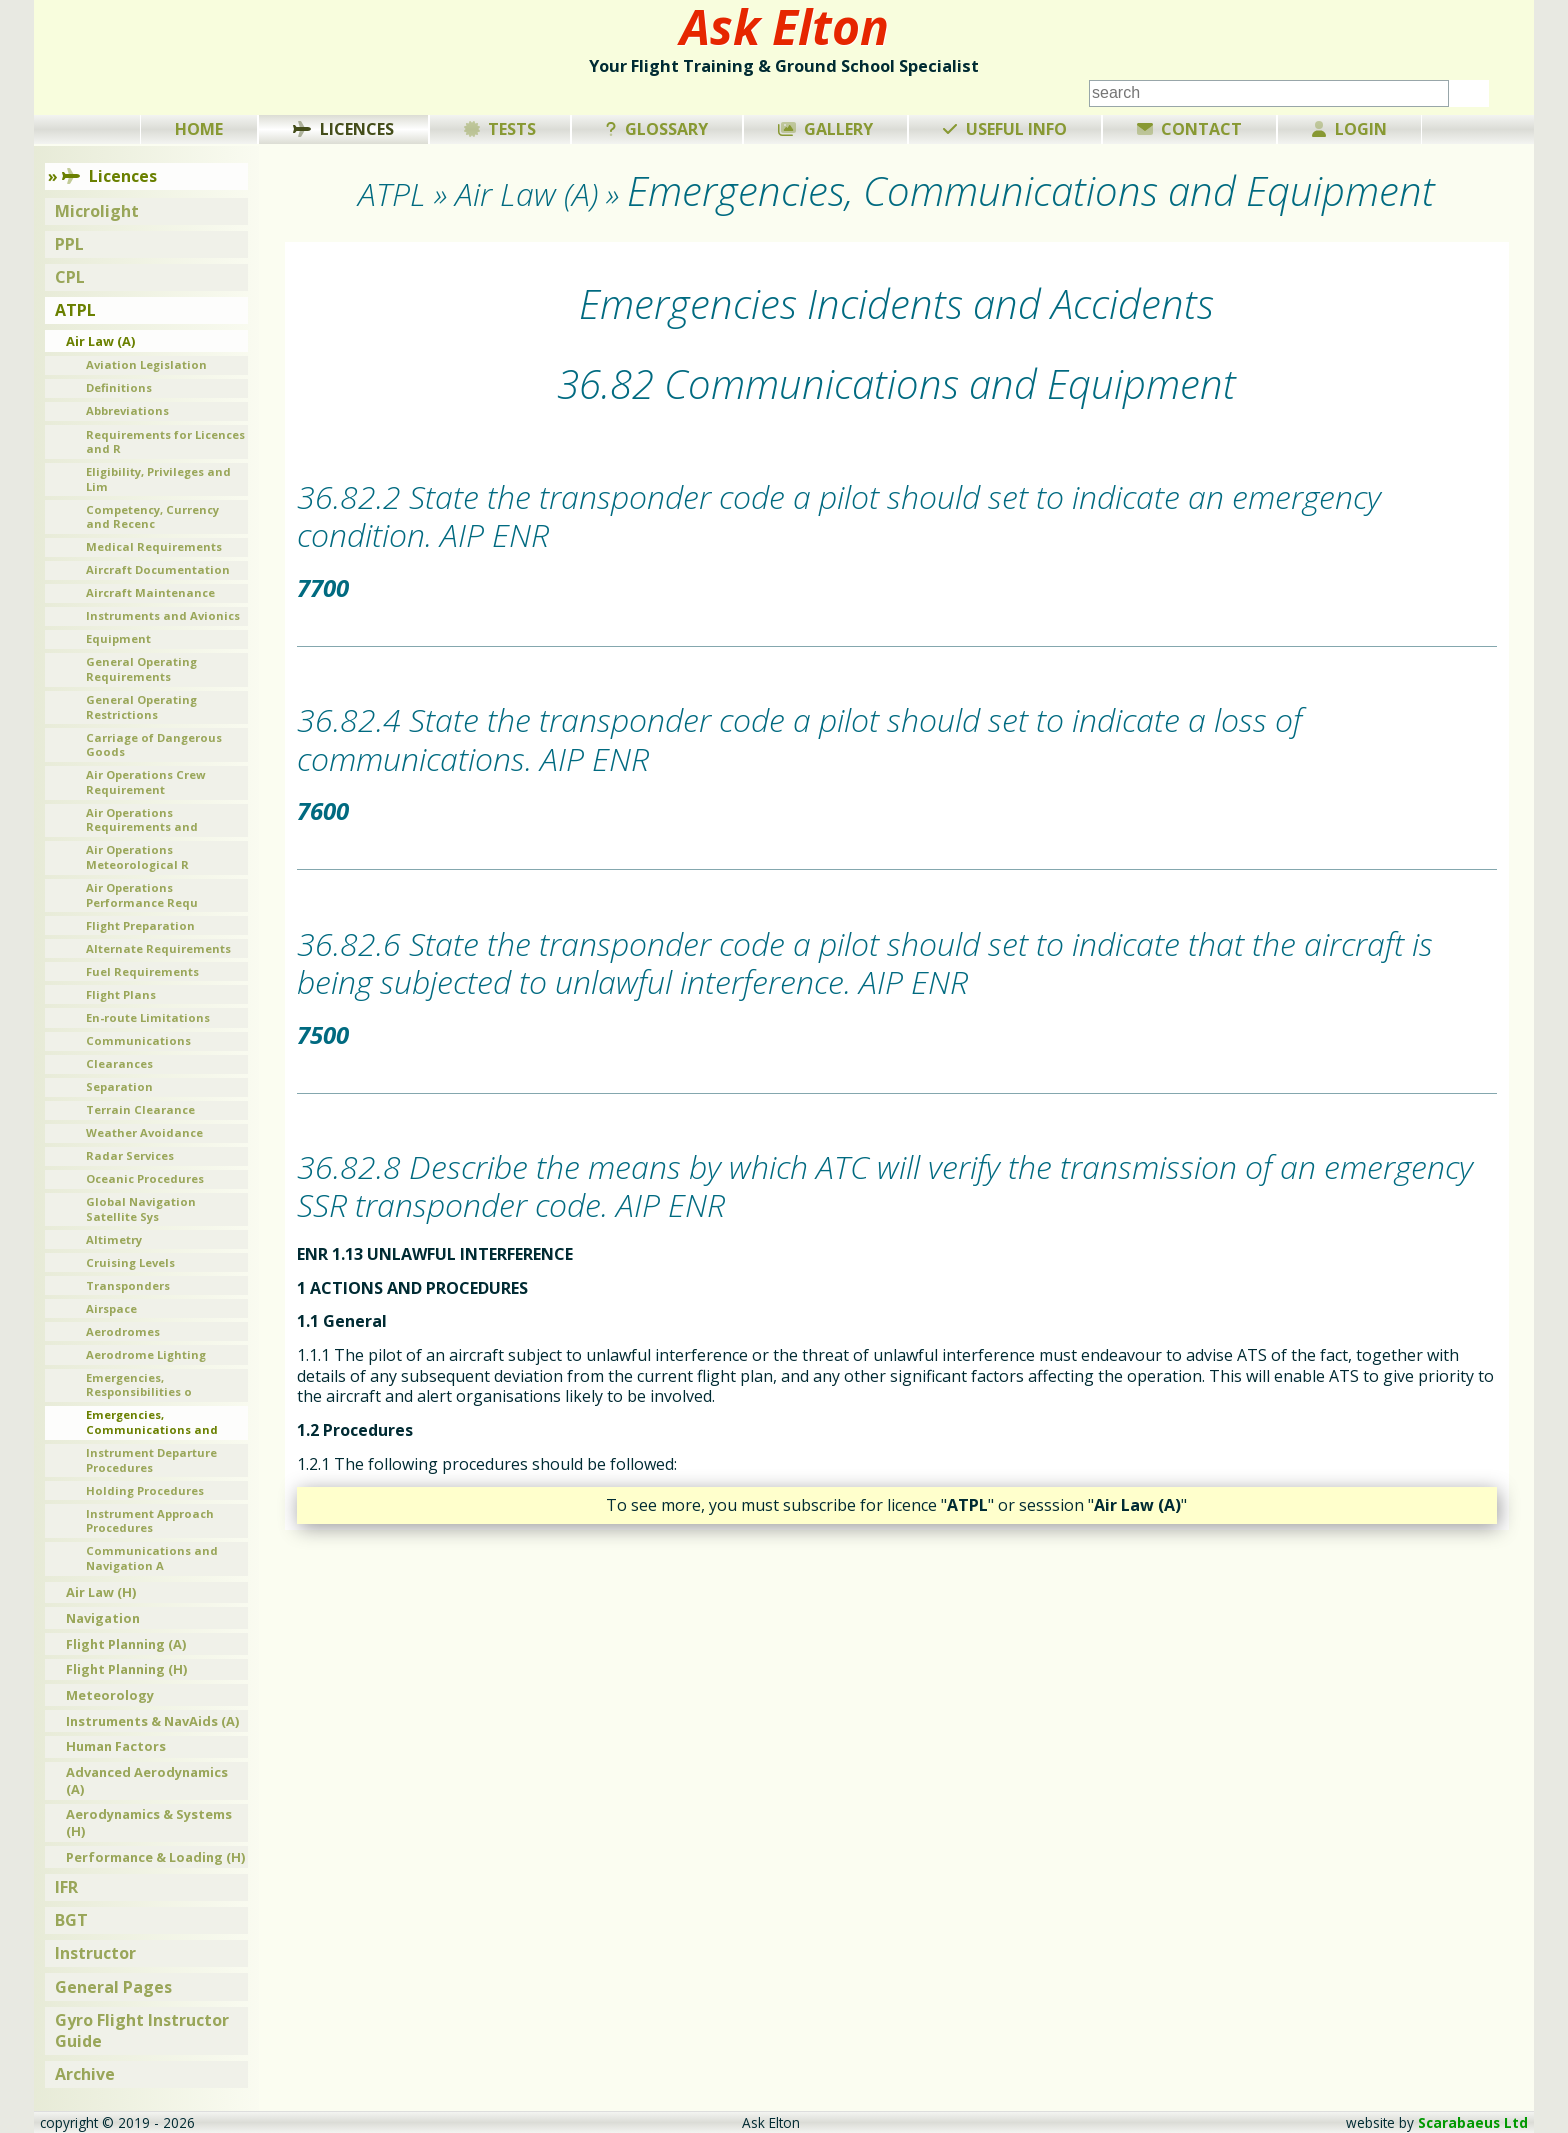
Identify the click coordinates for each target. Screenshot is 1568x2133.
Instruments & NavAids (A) (152, 1721)
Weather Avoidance (144, 1132)
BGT (71, 1920)
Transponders (128, 1285)
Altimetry (114, 1239)
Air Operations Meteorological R (137, 857)
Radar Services (130, 1155)
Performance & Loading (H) (155, 1857)
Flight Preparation (140, 925)
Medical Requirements (154, 546)
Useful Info (1005, 129)
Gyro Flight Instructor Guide (142, 2030)
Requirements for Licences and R (165, 442)
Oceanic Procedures (145, 1178)
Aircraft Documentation (158, 569)
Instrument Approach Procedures (150, 1521)
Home (199, 129)
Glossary (657, 129)
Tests (500, 129)
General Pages (113, 1987)
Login (1349, 129)
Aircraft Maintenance (150, 592)
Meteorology (110, 1695)
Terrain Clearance (140, 1109)
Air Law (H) (101, 1592)
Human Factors (116, 1746)
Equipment (118, 638)
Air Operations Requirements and (142, 820)
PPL (69, 244)
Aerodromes (123, 1331)
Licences (343, 129)
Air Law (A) (100, 341)
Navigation (103, 1618)
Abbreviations (127, 410)
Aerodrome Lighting (146, 1354)
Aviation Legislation (146, 364)
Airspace (111, 1308)
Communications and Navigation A (152, 1558)
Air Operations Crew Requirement (146, 782)
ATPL (75, 310)
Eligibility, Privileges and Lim (158, 479)
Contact (1190, 129)
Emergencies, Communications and (152, 1422)
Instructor (95, 1953)
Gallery (826, 129)
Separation (119, 1086)
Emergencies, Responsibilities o (139, 1385)
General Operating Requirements (141, 669)
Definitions (119, 387)
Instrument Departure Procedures (151, 1460)
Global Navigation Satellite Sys (141, 1209)
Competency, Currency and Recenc (152, 517)
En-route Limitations (148, 1017)
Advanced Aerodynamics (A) (147, 1780)
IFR (66, 1887)
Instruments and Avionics (163, 615)
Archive (85, 2074)
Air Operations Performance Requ (142, 895)
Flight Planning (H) (126, 1669)
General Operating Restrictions (141, 707)
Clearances (119, 1063)
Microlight (97, 211)
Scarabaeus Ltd (1473, 2122)
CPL (70, 277)
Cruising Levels (130, 1262)
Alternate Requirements (158, 948)
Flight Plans (121, 994)
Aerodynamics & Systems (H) (149, 1822)
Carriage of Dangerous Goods (154, 745)
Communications (138, 1040)
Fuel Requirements (142, 971)
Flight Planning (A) (126, 1644)
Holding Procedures (145, 1490)
